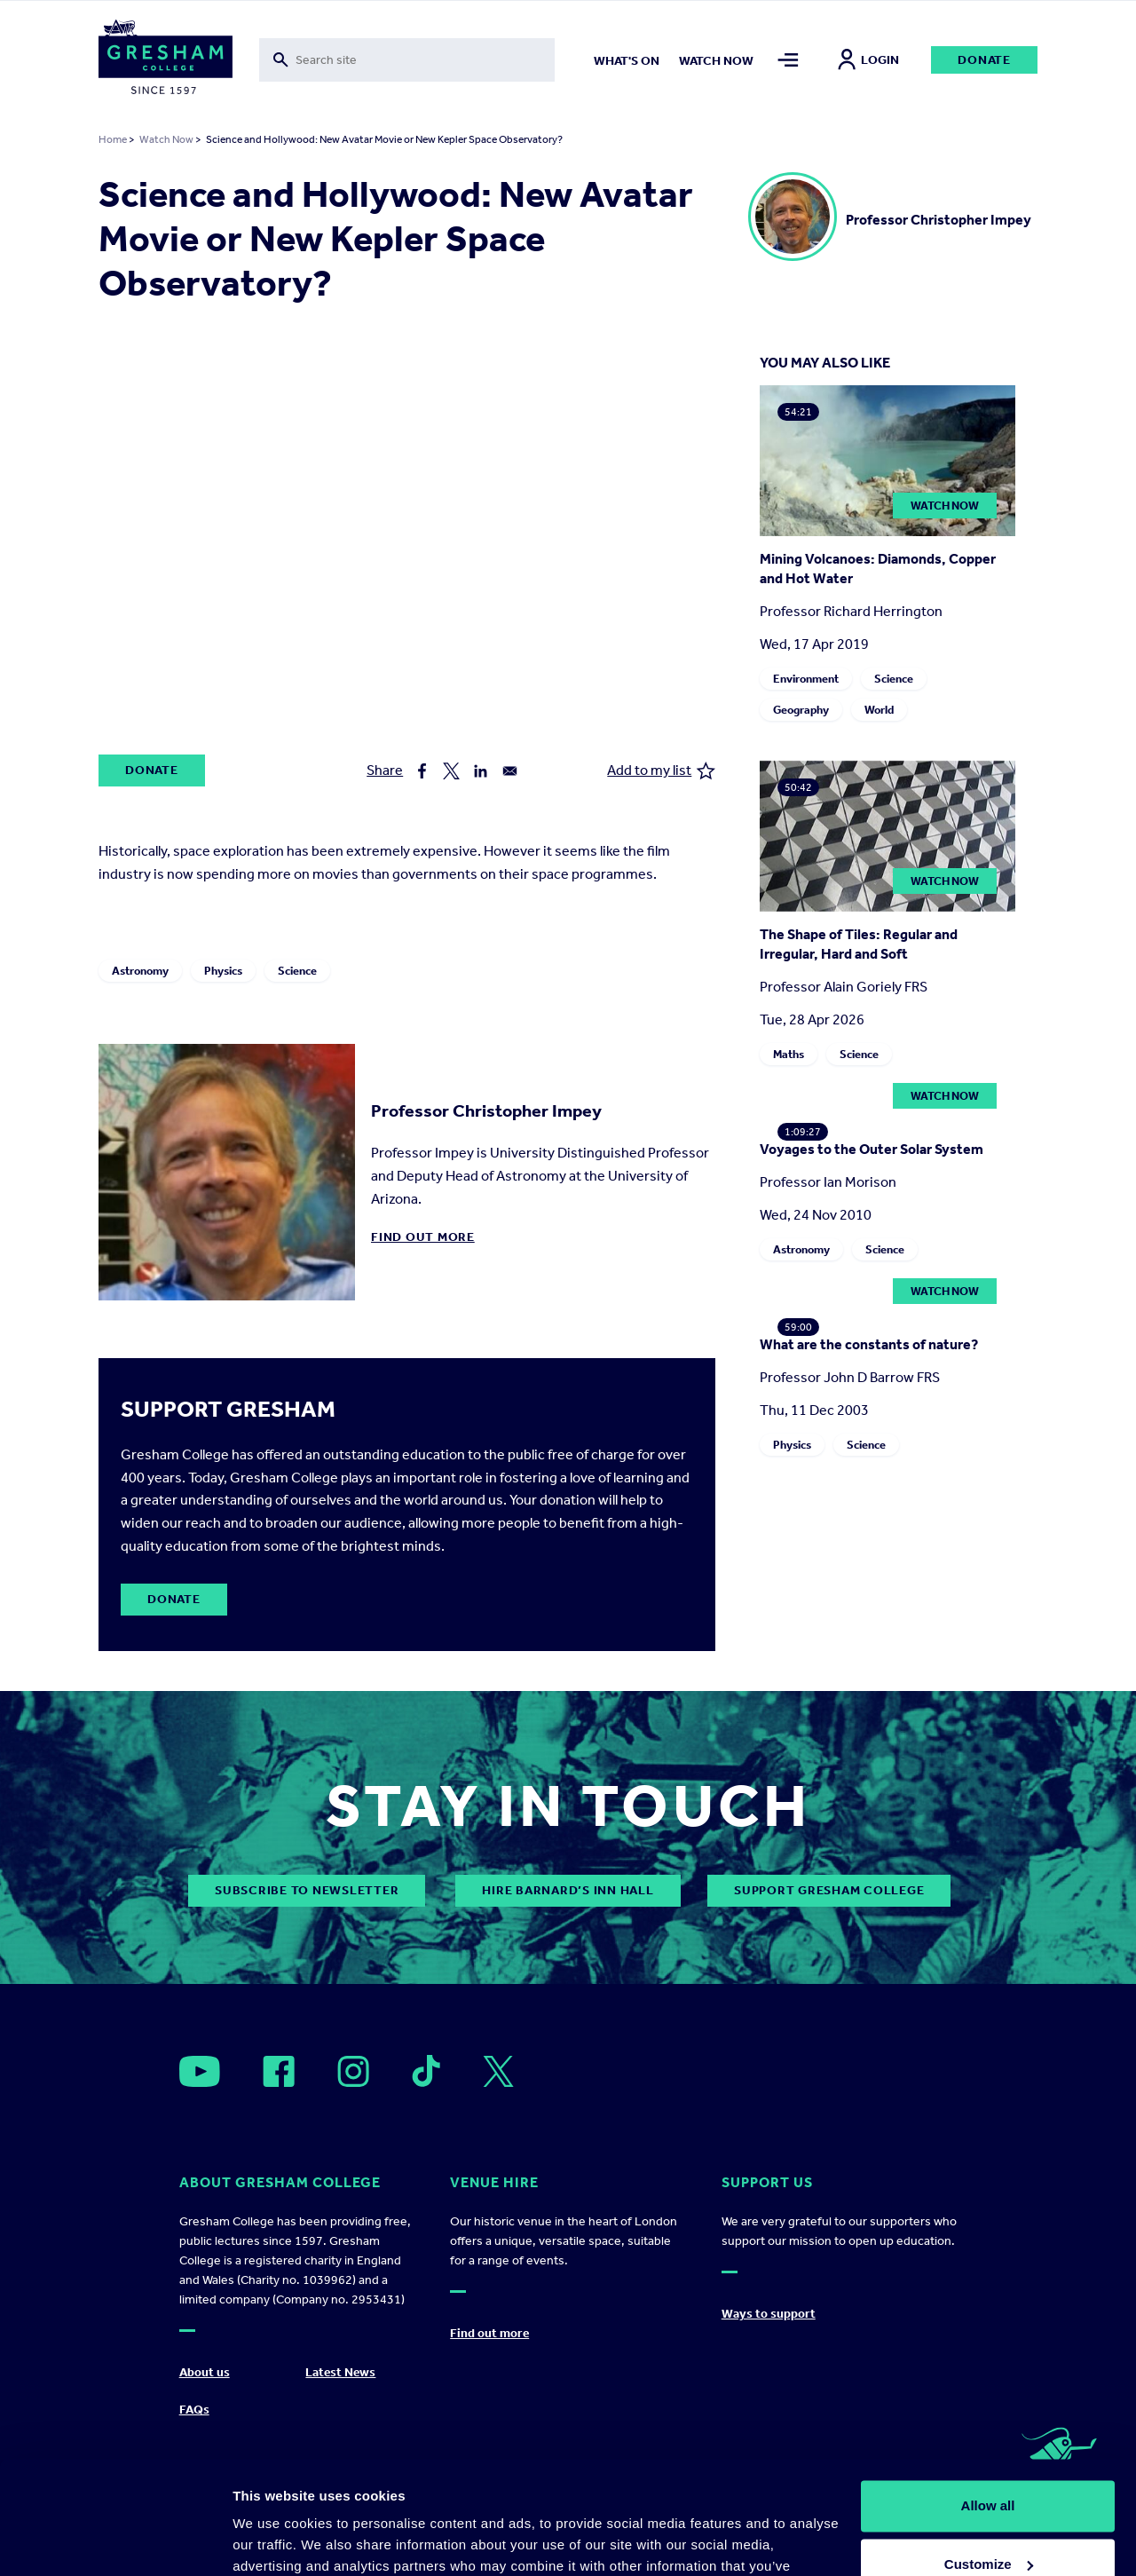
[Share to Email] (510, 771)
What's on (626, 60)
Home (113, 139)
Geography (801, 709)
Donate (984, 59)
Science (297, 970)
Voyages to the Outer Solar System (871, 1149)
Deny (988, 2526)
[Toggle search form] (407, 60)
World (879, 709)
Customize (988, 2468)
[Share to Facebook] (422, 771)
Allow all (988, 2410)
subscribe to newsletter (306, 1890)
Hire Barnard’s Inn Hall (567, 1890)
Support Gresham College (829, 1890)
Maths (788, 1054)
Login (868, 60)
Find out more (423, 1237)
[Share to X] (451, 771)
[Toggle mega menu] (787, 60)
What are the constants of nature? (869, 1344)
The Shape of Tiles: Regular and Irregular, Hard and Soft (859, 944)
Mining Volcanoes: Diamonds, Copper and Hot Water (878, 568)
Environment (806, 678)
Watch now (716, 60)
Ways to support (769, 2313)
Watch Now (166, 139)
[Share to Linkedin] (480, 771)
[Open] (199, 2071)
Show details (274, 2540)
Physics (223, 970)
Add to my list (661, 771)
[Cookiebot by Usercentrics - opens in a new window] (115, 2541)
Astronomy (140, 970)
